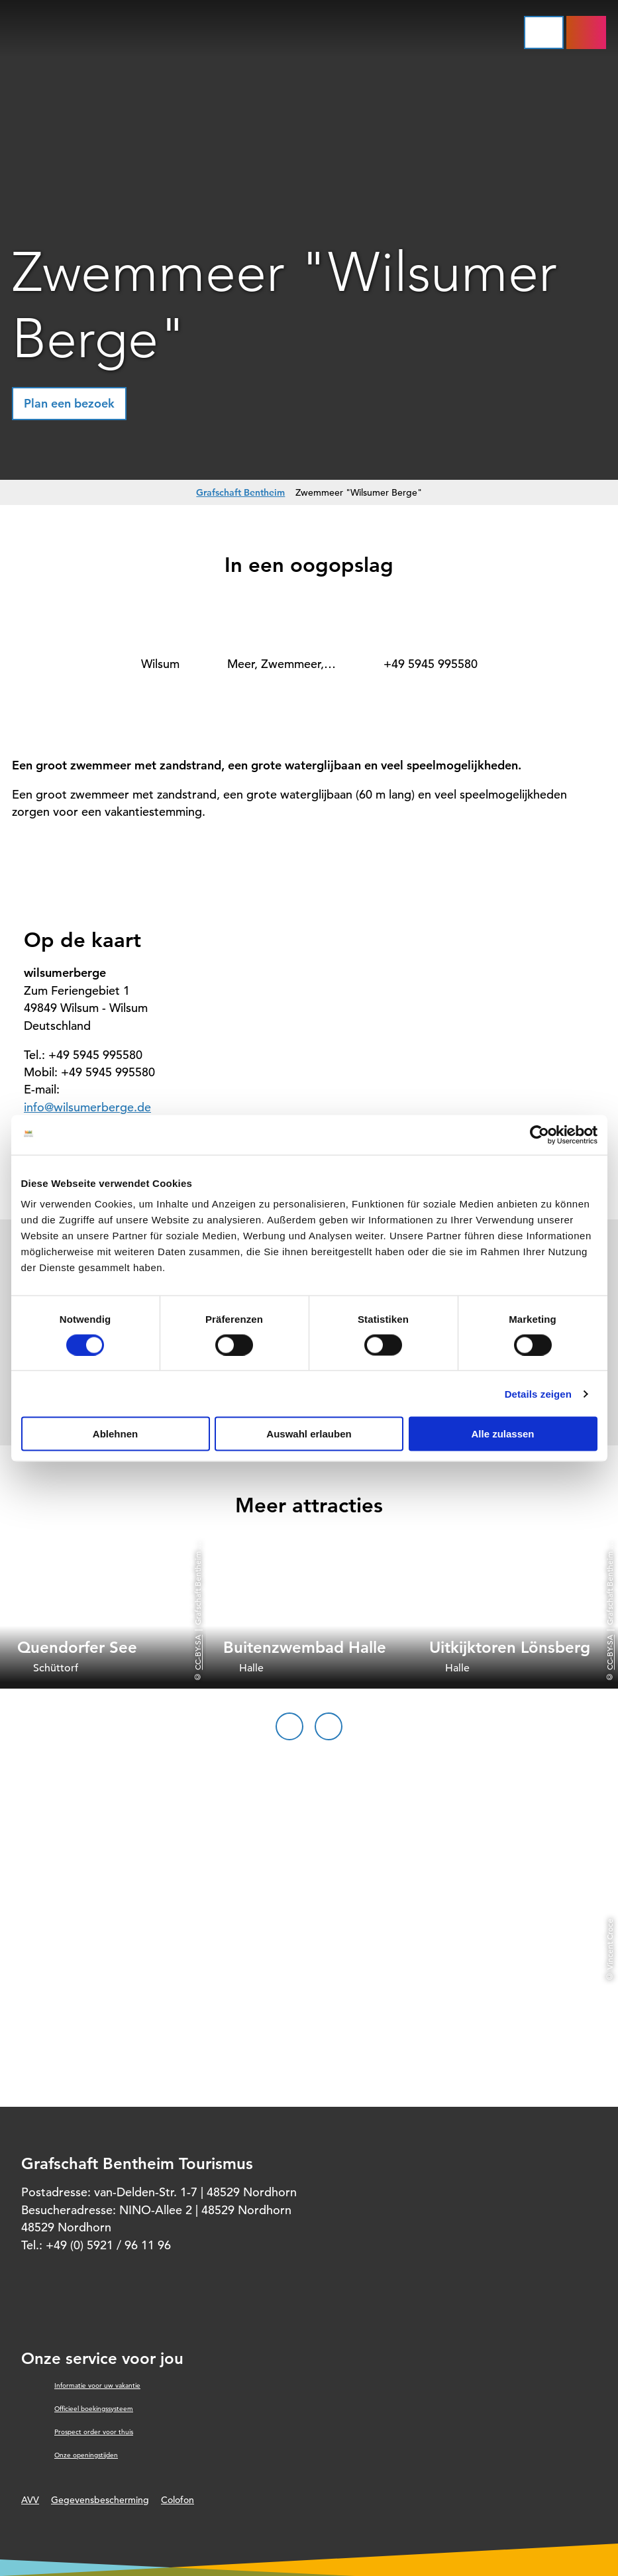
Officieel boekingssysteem (93, 2408)
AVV (30, 2500)
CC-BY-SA (197, 1651)
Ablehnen (115, 1433)
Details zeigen (538, 1393)
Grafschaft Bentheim (240, 492)
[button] (69, 403)
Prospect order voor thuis (93, 2432)
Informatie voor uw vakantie (97, 2385)
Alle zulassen (502, 1433)
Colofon (177, 2500)
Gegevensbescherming (100, 2500)
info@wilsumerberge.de (87, 1107)
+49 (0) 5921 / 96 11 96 (108, 2245)
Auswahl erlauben (308, 1433)
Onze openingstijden (86, 2455)
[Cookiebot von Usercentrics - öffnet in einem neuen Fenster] (539, 1135)
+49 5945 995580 (431, 663)
